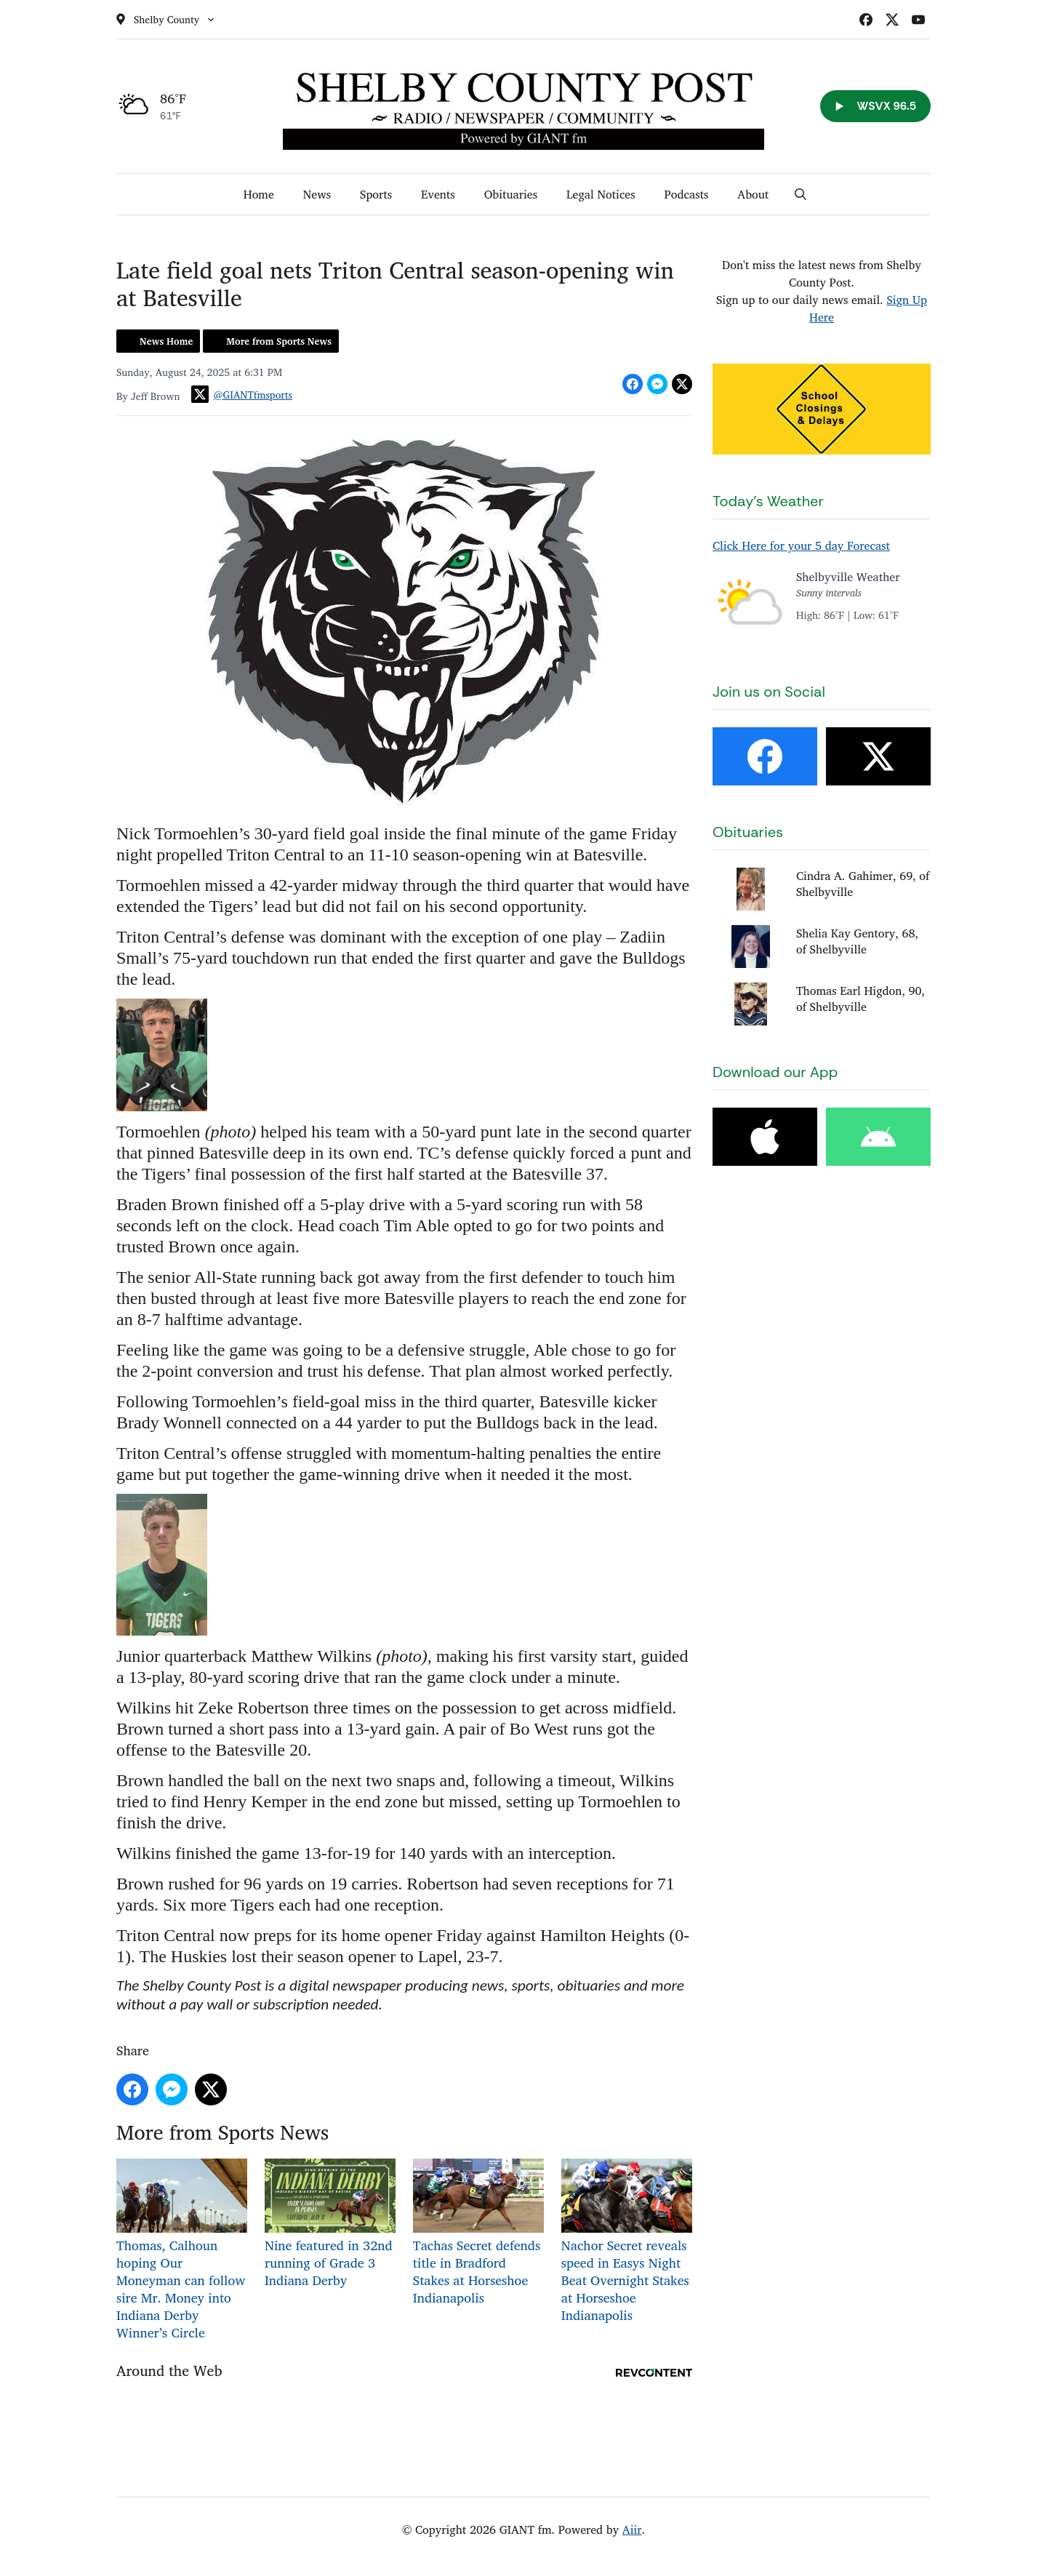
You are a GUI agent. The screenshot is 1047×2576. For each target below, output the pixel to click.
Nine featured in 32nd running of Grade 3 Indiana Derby (330, 2224)
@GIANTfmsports (241, 394)
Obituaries (510, 194)
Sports (376, 194)
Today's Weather (768, 501)
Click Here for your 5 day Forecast (801, 545)
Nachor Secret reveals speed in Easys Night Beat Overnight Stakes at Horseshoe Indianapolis (626, 2242)
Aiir (632, 2529)
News (317, 194)
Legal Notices (600, 194)
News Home (166, 341)
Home (259, 194)
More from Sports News (279, 341)
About (753, 194)
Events (438, 194)
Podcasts (687, 194)
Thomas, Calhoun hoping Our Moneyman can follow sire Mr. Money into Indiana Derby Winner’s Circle (181, 2251)
